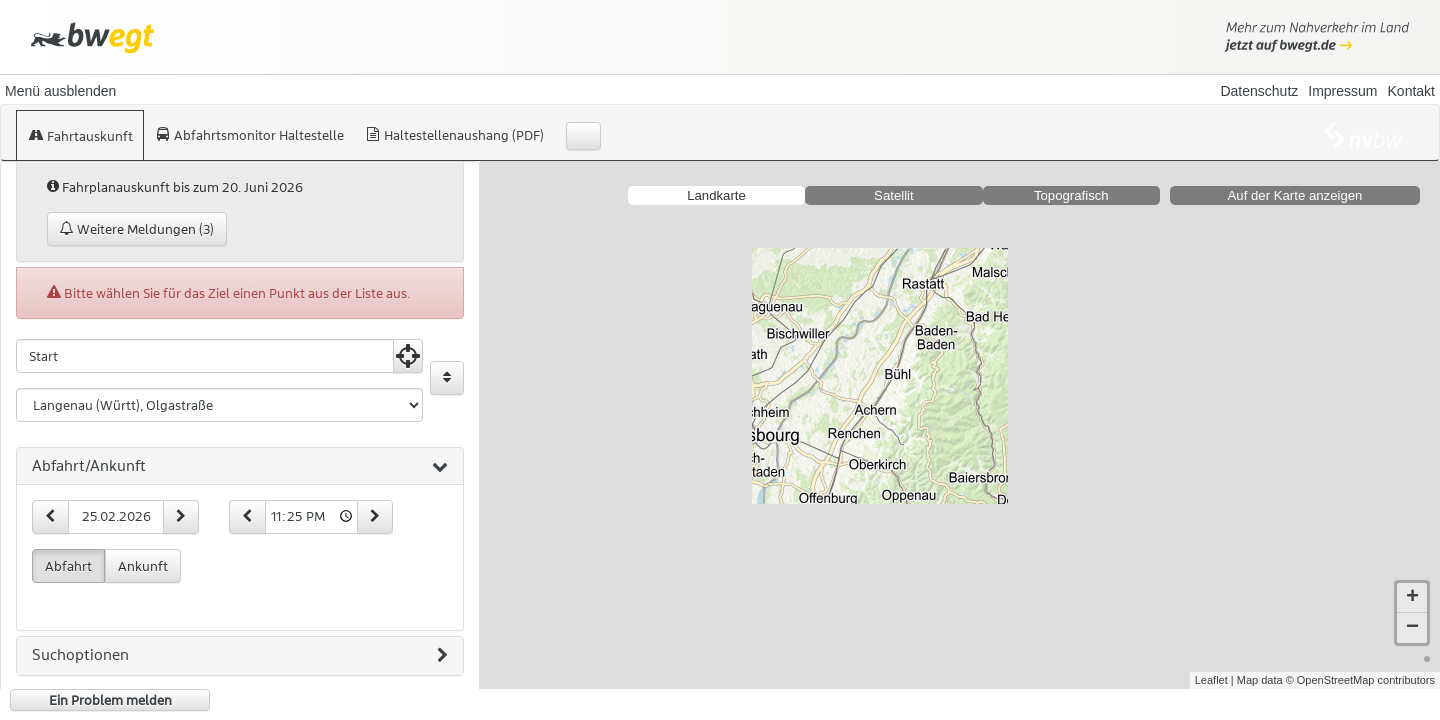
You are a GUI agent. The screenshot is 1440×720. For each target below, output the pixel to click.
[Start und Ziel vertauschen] (447, 378)
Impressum (1342, 91)
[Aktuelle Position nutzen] (408, 356)
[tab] (240, 467)
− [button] (1412, 628)
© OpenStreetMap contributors (1360, 680)
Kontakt (1411, 91)
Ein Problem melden (110, 700)
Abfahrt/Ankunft (240, 467)
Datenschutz (1259, 91)
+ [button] (1412, 598)
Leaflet (1211, 680)
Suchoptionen (240, 656)
